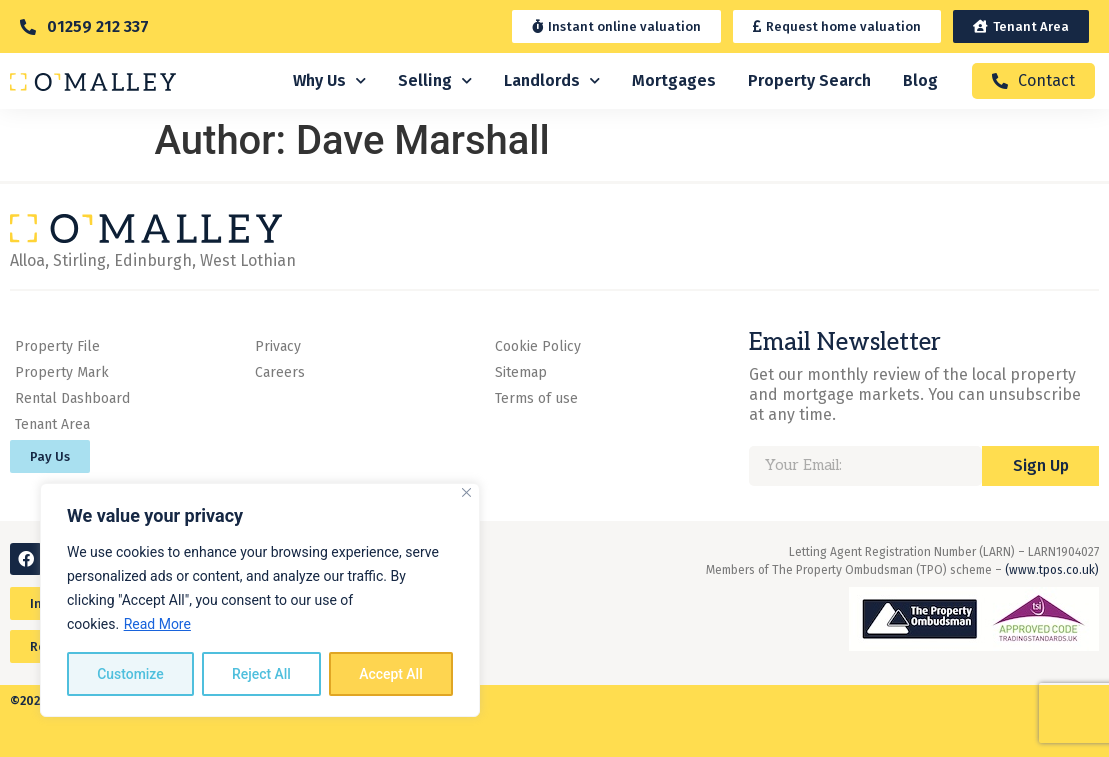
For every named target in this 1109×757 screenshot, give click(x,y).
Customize (130, 674)
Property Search (809, 80)
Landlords (552, 80)
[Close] (466, 492)
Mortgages (674, 80)
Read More (157, 624)
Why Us (329, 80)
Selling (435, 80)
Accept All (391, 674)
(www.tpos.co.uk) (1052, 570)
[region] (260, 600)
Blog (920, 80)
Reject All (261, 674)
